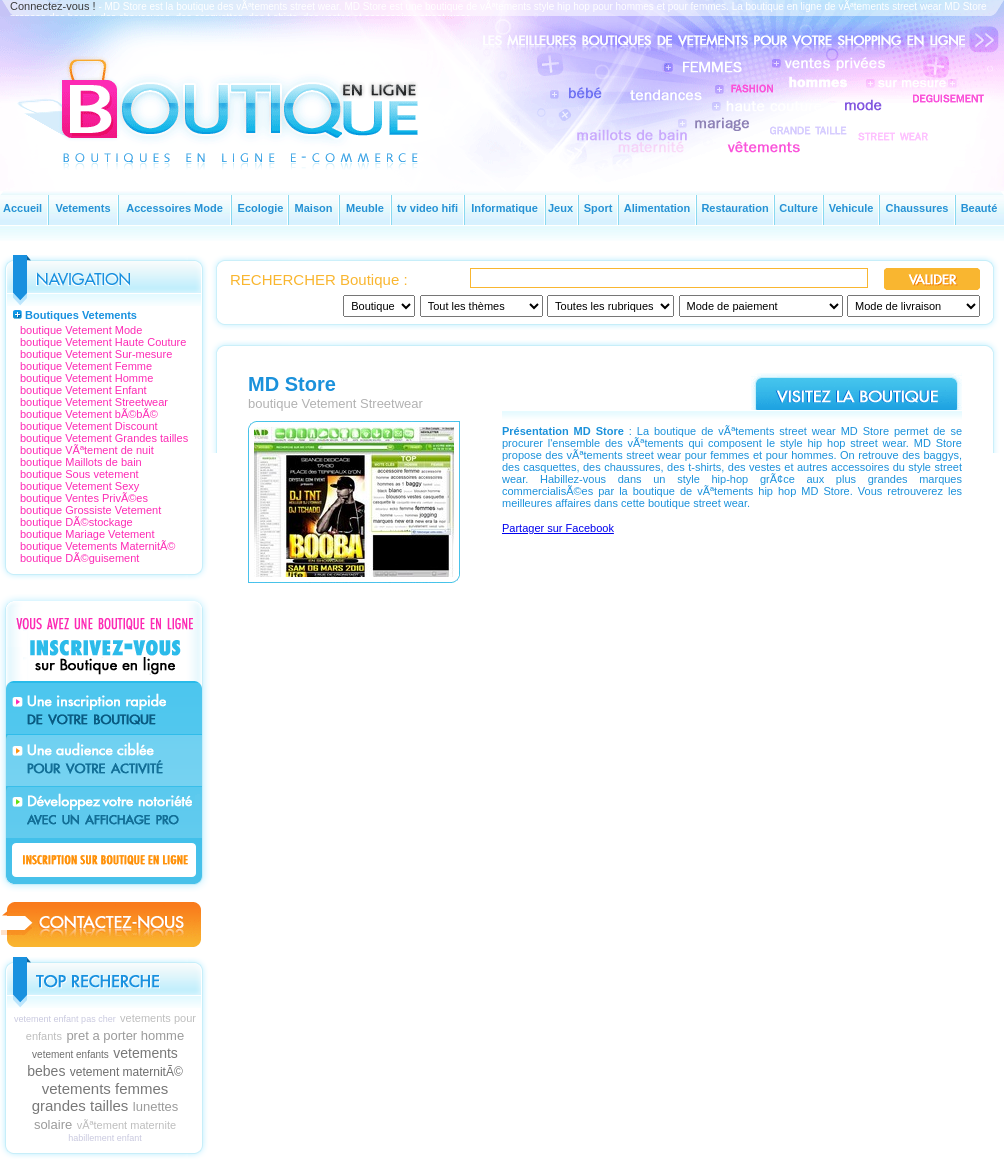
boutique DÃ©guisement (79, 558)
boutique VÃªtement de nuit (87, 450)
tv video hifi (427, 208)
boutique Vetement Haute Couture (103, 342)
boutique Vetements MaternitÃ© (97, 546)
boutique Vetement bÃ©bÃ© (89, 414)
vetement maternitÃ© (126, 1072)
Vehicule (851, 208)
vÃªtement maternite (126, 1125)
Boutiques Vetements (81, 315)
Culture (798, 208)
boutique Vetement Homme (86, 378)
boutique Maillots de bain (81, 462)
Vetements (82, 208)
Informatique (504, 208)
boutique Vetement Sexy (79, 486)
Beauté (979, 208)
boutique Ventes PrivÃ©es (84, 498)
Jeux (560, 208)
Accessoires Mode (174, 208)
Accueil (22, 208)
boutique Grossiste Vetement (90, 510)
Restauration (734, 208)
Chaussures (917, 208)
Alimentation (657, 208)
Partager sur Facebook (558, 528)
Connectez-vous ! (53, 6)
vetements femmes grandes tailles (100, 1097)
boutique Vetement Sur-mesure (96, 354)
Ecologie (261, 208)
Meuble (365, 208)
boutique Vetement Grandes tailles (104, 438)
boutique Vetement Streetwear (94, 402)
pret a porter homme (125, 1035)
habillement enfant (105, 1138)
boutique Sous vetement (79, 474)
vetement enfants (70, 1054)
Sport (598, 208)
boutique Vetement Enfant (83, 390)
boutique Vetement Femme (86, 366)
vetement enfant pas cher (65, 1019)
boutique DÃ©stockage (76, 522)
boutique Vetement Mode (81, 330)
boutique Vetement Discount (89, 426)
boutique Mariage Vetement (87, 534)
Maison (314, 208)
